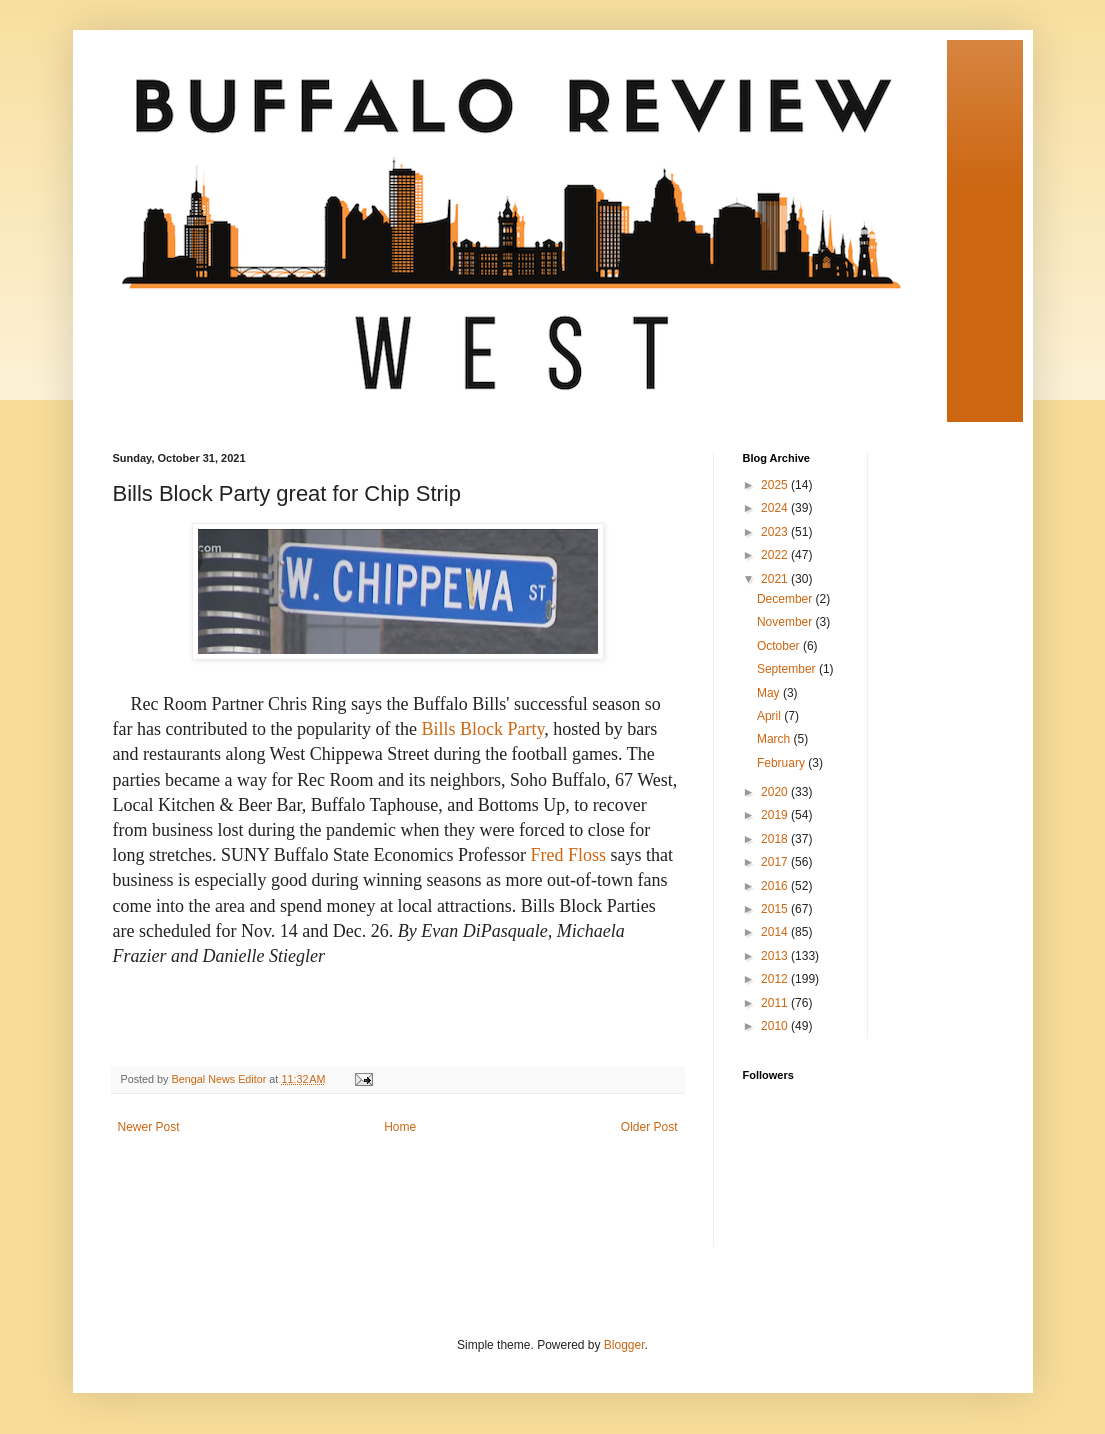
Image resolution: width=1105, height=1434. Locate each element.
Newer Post (149, 1127)
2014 (776, 932)
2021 (776, 579)
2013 (776, 956)
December (786, 599)
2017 (776, 862)
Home (400, 1127)
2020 (776, 792)
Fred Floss (568, 855)
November (786, 622)
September (788, 669)
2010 (776, 1026)
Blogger (624, 1345)
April (770, 716)
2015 (776, 909)
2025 (776, 485)
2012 (776, 979)
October (780, 646)
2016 (776, 886)
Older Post (649, 1127)
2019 (776, 815)
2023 (776, 532)
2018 (776, 839)
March (775, 739)
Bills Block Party (482, 729)
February (782, 763)
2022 (776, 555)
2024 (776, 508)
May (770, 693)
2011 (776, 1003)
